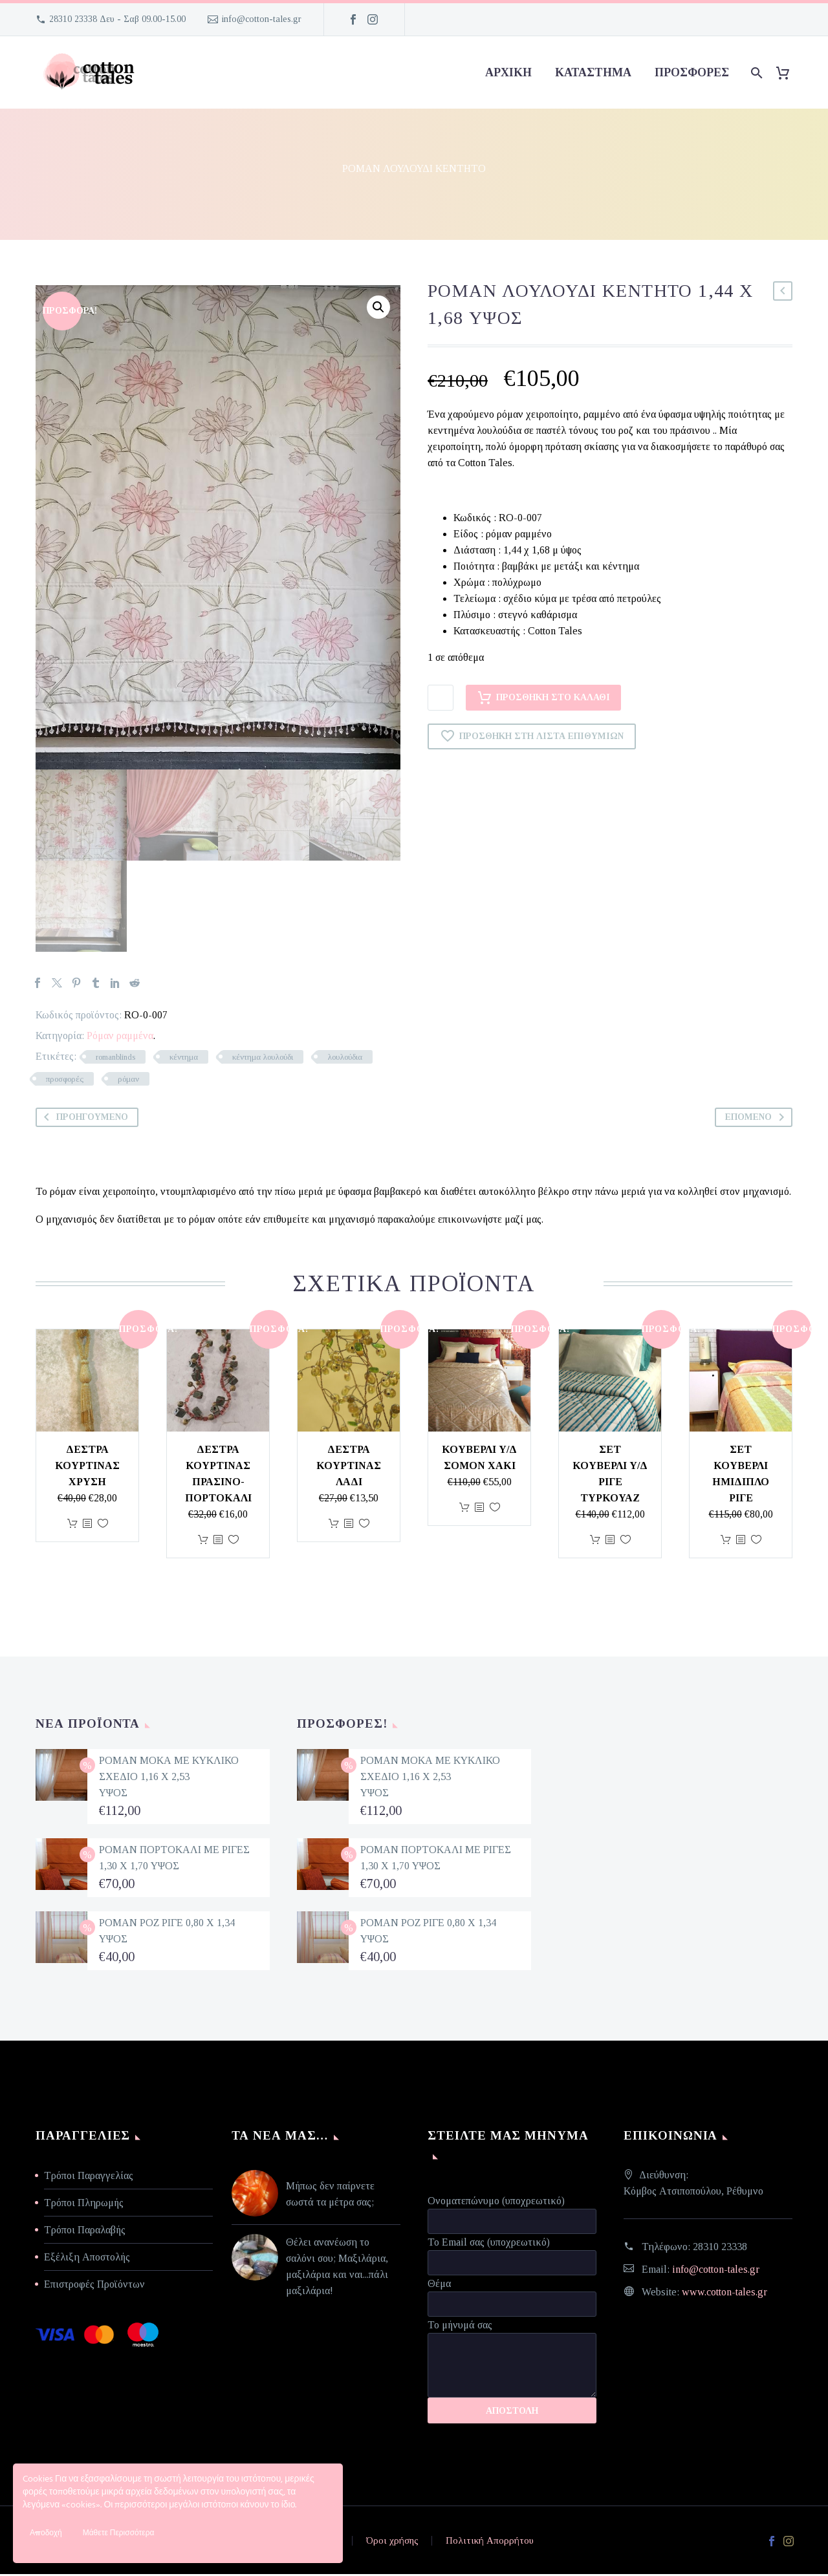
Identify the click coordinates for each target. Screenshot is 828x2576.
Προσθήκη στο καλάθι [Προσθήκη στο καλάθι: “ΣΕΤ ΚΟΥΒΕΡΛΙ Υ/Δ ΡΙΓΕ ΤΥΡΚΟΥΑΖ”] (595, 1542)
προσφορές (692, 72)
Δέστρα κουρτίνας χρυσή (87, 1467)
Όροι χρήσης (392, 2543)
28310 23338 (720, 2248)
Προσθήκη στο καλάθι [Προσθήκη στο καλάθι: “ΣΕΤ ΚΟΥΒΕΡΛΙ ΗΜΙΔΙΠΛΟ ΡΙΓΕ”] (726, 1542)
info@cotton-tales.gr (261, 19)
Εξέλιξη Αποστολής (87, 2258)
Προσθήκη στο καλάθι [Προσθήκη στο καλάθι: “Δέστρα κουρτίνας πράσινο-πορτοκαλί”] (203, 1542)
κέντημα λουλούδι (262, 1059)
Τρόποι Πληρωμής (84, 2204)
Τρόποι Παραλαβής (84, 2231)
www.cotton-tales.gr (724, 2293)
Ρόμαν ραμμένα (120, 1037)
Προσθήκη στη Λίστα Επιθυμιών (532, 736)
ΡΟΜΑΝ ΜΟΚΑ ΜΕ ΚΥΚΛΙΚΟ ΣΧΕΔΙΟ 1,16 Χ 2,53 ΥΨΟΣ (169, 1778)
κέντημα (183, 1059)
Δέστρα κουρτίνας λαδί (348, 1467)
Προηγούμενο (83, 1119)
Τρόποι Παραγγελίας (88, 2177)
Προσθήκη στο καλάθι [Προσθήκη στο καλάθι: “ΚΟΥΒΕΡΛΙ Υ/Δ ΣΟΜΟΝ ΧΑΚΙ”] (464, 1509)
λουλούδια (344, 1059)
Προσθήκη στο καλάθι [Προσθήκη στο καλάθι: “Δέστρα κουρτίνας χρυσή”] (72, 1526)
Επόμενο (757, 1119)
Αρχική (508, 72)
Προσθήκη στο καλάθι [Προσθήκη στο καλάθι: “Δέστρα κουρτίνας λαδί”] (334, 1526)
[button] (378, 307)
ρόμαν (128, 1081)
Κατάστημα (593, 72)
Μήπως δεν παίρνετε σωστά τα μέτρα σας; (330, 2195)
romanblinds (115, 1059)
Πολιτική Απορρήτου (490, 2543)
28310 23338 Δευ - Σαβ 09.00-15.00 (117, 19)
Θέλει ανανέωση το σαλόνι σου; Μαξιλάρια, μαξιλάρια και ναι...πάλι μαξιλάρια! (337, 2268)
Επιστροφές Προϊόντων (94, 2286)
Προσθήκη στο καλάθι (543, 698)
